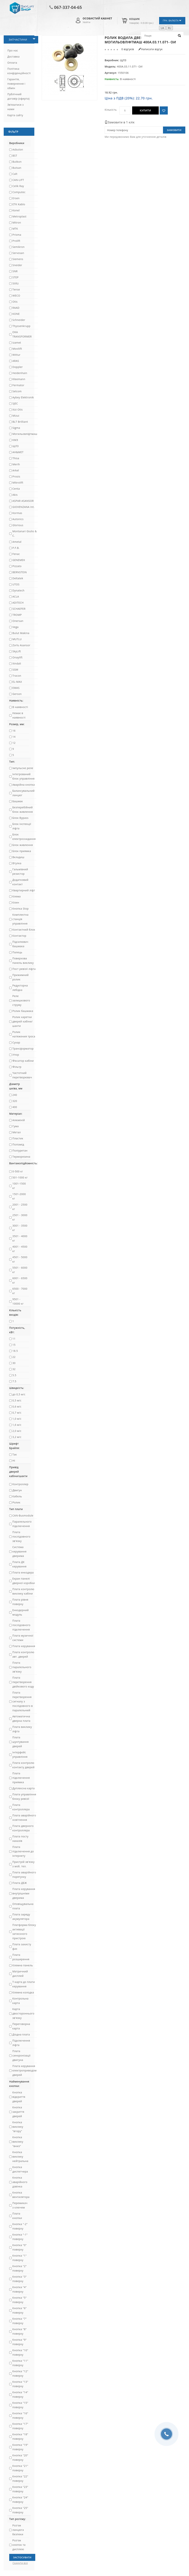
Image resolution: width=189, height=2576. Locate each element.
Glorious (17, 525)
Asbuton (17, 149)
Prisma (16, 234)
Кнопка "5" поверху (19, 2300)
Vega (15, 627)
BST (14, 155)
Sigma (16, 428)
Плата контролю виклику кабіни (23, 1591)
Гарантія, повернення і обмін (16, 83)
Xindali (16, 663)
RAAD (16, 307)
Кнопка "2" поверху (19, 2268)
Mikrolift (17, 482)
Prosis (16, 476)
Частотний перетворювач (22, 1075)
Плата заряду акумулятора (21, 1917)
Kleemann (18, 379)
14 (14, 736)
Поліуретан (20, 1150)
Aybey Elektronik (23, 397)
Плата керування (23, 1646)
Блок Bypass (20, 818)
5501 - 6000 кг (19, 1270)
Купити (145, 110)
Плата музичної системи (22, 1638)
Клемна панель (22, 1965)
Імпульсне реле (22, 768)
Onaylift (17, 657)
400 (14, 1107)
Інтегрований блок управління (23, 776)
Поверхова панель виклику (23, 961)
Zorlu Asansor (21, 645)
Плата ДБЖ (19, 1883)
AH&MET (17, 452)
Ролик (16, 1502)
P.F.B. (16, 548)
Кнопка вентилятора (21, 2195)
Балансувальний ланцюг (23, 793)
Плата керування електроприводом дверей (24, 2070)
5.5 (14, 1375)
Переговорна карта (21, 2026)
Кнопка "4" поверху (19, 2289)
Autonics (17, 519)
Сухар (16, 1042)
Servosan (18, 253)
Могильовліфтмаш (24, 434)
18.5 (15, 1351)
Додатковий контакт (20, 882)
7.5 (14, 1381)
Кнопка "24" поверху (20, 2500)
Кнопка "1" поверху (19, 2258)
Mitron (16, 222)
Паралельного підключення (22, 1524)
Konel (16, 210)
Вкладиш (18, 857)
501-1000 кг (20, 1177)
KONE (16, 314)
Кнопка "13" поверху (20, 2384)
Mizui (15, 415)
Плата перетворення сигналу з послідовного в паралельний (22, 1701)
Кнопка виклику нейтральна (20, 2156)
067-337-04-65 (68, 7)
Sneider (17, 265)
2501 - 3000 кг (19, 1217)
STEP (15, 277)
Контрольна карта (20, 2001)
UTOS (15, 584)
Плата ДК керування (19, 1564)
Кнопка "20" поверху (20, 2457)
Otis (15, 301)
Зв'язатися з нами (15, 107)
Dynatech (18, 590)
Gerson (17, 694)
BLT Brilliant (20, 421)
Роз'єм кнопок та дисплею (18, 2545)
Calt (14, 174)
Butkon (17, 161)
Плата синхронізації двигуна (21, 2055)
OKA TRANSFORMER (22, 334)
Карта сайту (15, 115)
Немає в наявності (18, 715)
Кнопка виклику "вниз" (17, 2141)
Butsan (16, 167)
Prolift (16, 241)
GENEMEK (18, 560)
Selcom (17, 391)
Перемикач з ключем (20, 2205)
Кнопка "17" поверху (20, 2426)
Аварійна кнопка (23, 784)
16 (14, 730)
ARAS (15, 361)
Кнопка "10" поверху (20, 2352)
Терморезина (21, 1156)
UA (162, 28)
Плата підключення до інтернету (23, 1851)
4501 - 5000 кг (19, 1259)
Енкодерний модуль (20, 1612)
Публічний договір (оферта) (18, 96)
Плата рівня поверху (20, 1602)
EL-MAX (17, 681)
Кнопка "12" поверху (20, 2373)
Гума (15, 1126)
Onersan (17, 621)
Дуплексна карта (23, 1788)
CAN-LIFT (18, 180)
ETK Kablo (18, 204)
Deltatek (17, 578)
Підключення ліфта (21, 2043)
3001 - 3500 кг (19, 1228)
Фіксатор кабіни (23, 1060)
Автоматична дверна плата (21, 1718)
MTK (15, 228)
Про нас (12, 50)
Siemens (17, 259)
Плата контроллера (21, 1807)
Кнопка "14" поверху (20, 2394)
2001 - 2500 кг (19, 1207)
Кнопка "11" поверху (20, 2363)
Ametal (16, 541)
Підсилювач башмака (20, 944)
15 (14, 1344)
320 (14, 1101)
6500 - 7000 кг (19, 1291)
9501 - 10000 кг (18, 1301)
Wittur (16, 354)
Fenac (16, 554)
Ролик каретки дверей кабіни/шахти (22, 1021)
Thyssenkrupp (21, 326)
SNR (15, 271)
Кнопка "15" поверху (20, 2405)
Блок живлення (22, 845)
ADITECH (18, 602)
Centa (16, 488)
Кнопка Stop (20, 908)
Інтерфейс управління (20, 1754)
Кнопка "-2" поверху (20, 2226)
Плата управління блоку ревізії (24, 1797)
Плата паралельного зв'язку (21, 1667)
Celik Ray (18, 186)
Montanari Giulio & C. (24, 533)
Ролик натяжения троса (23, 1034)
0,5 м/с (16, 1400)
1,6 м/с (16, 1425)
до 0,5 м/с (18, 1394)
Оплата (12, 62)
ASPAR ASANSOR (23, 501)
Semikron (18, 247)
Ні (13, 1460)
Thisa (15, 458)
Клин (15, 902)
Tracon (16, 675)
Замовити (174, 130)
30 (14, 1363)
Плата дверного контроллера (23, 1828)
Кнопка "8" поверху (19, 2331)
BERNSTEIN (19, 572)
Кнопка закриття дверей (18, 2112)
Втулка (16, 863)
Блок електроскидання (24, 837)
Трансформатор (23, 1048)
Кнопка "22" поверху (20, 2478)
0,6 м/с (16, 1406)
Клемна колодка (23, 1992)
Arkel (15, 470)
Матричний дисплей (20, 1974)
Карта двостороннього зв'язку (23, 2013)
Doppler (17, 367)
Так (14, 1454)
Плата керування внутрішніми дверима (23, 1893)
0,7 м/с (16, 1412)
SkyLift (16, 651)
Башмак (17, 801)
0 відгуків (127, 49)
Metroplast (19, 216)
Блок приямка (21, 851)
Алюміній (18, 1120)
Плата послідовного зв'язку (21, 1536)
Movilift (17, 348)
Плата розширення (20, 1957)
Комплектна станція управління (20, 919)
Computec (18, 192)
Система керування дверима (19, 1551)
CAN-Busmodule (22, 1515)
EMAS (16, 688)
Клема (16, 896)
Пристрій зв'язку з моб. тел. (23, 1864)
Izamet (16, 342)
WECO (16, 295)
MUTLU (17, 639)
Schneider (18, 320)
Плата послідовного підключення (21, 1625)
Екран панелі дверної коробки (23, 1581)
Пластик (17, 1138)
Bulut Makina (20, 633)
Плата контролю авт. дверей (23, 1654)
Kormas (17, 513)
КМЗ (15, 440)
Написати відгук (150, 49)
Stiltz (15, 283)
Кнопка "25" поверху (20, 2510)
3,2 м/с (16, 1437)
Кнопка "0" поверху (19, 2247)
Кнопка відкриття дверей (18, 2097)
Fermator (18, 385)
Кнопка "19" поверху (20, 2447)
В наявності (20, 707)
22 (14, 1357)
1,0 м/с (16, 1418)
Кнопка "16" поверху (20, 2415)
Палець (17, 952)
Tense (16, 289)
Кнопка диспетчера (20, 2169)
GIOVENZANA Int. (23, 507)
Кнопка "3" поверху (19, 2279)
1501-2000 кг (19, 1196)
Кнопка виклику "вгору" (17, 2126)
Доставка (13, 56)
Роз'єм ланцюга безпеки (18, 2530)
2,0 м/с (16, 1431)
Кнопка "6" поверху (19, 2310)
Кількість (111, 109)
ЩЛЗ (15, 446)
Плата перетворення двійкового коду (23, 1682)
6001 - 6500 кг (19, 1280)
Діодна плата (21, 2034)
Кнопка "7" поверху (19, 2321)
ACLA (15, 596)
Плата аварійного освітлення (24, 1818)
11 (14, 1338)
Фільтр (16, 1067)
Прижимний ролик (20, 977)
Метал (16, 1132)
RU (169, 28)
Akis (15, 494)
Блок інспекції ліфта (21, 826)
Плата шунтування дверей (20, 1742)
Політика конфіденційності (19, 71)
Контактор (19, 935)
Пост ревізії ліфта (24, 969)
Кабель (17, 1496)
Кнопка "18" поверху (20, 2436)
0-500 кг (17, 1171)
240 (14, 1095)
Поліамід (18, 1144)
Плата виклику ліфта (22, 1729)
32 (14, 1369)
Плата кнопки (17, 2216)
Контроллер (20, 1484)
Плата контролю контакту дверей (23, 1765)
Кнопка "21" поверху (20, 2468)
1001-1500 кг (19, 1186)
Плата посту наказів (20, 1839)
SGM (15, 669)
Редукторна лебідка (20, 988)
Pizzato (17, 566)
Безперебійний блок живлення (22, 809)
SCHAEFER (18, 608)
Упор (15, 1054)
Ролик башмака (22, 1011)
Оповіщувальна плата (22, 1906)
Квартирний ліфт (23, 890)
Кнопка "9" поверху (19, 2342)
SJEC (15, 403)
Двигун (17, 1490)
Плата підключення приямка (21, 1778)
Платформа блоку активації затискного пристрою (24, 1931)
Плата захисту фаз (21, 1946)
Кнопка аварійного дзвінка (19, 2182)
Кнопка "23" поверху (20, 2489)
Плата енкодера (23, 1572)
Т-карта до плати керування (23, 1984)
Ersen (16, 198)
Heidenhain (19, 373)
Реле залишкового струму (21, 1000)
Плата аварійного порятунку (24, 1875)
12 (14, 743)
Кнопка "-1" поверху (20, 2237)
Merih (16, 464)
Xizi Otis (17, 409)
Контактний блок (23, 929)
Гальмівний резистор (20, 871)
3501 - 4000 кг (19, 1238)
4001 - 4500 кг (19, 1249)
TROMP (17, 615)
